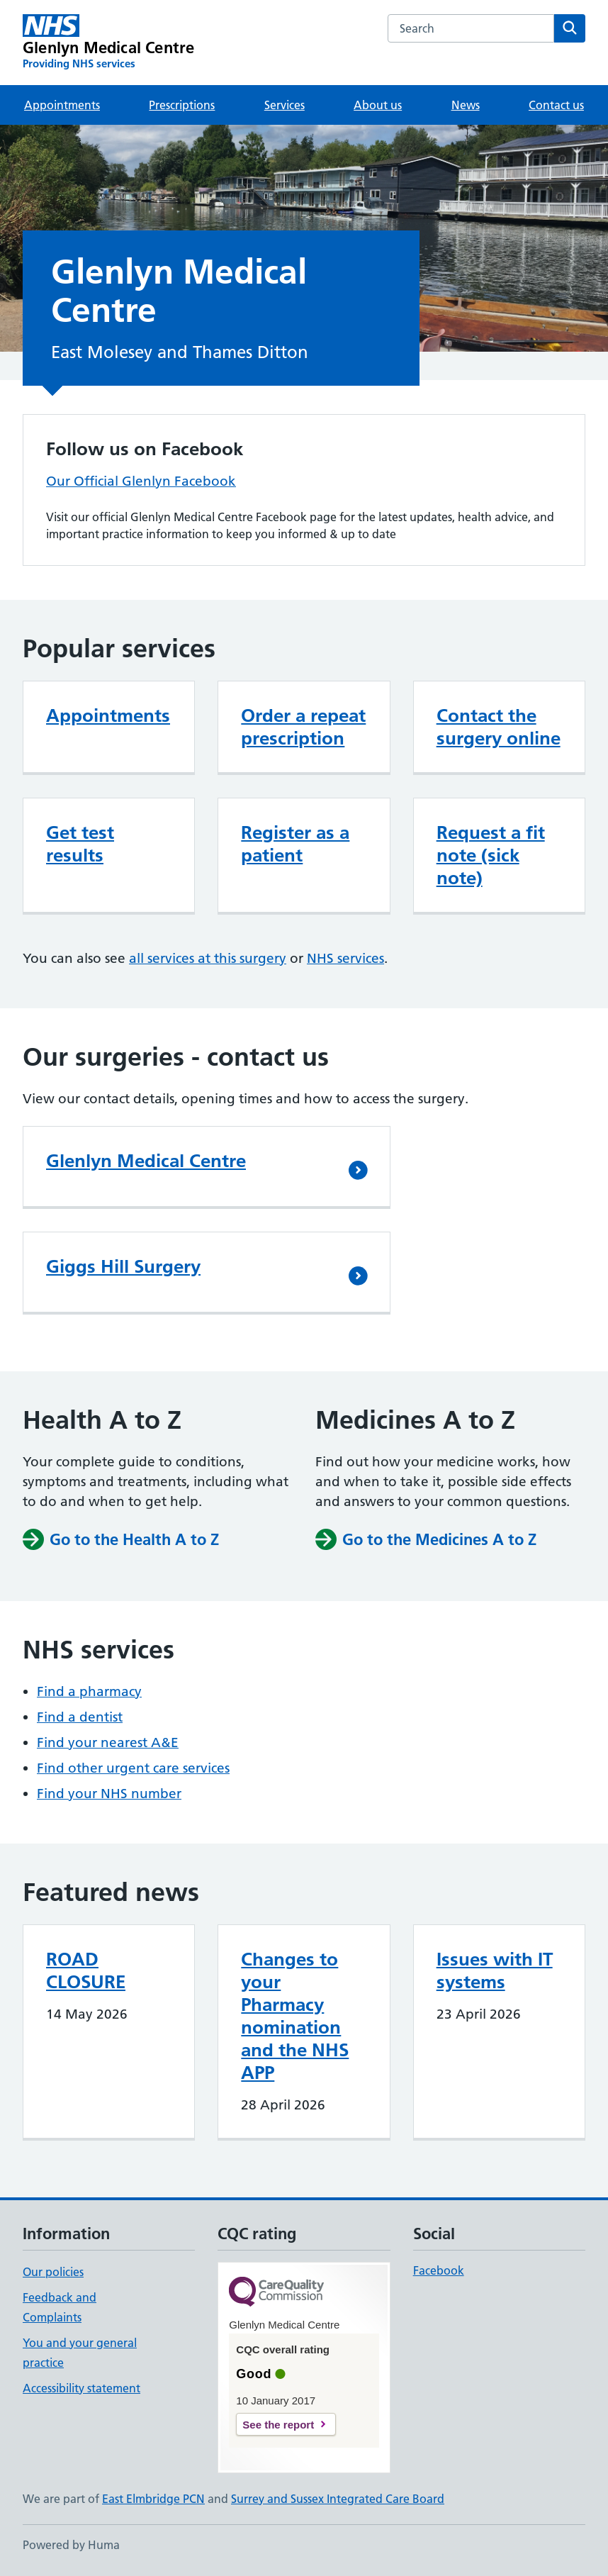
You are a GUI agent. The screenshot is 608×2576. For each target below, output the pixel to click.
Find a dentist (80, 1717)
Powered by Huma (71, 2545)
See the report (278, 2425)
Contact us (556, 105)
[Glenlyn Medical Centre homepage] (108, 42)
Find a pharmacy (89, 1691)
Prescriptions (182, 105)
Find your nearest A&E (108, 1742)
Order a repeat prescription (303, 726)
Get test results (80, 843)
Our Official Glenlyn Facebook (141, 481)
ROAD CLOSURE (85, 1970)
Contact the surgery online (499, 726)
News (465, 105)
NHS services (345, 958)
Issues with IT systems (495, 1970)
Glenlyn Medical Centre (146, 1160)
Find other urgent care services (133, 1768)
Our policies (53, 2272)
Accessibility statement (81, 2388)
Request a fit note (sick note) (491, 855)
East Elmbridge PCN (153, 2499)
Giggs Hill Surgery (123, 1266)
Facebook (438, 2270)
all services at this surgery (207, 958)
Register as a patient (295, 843)
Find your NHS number (109, 1793)
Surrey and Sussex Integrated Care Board (337, 2499)
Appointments (62, 105)
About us (378, 105)
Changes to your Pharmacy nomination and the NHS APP (295, 2016)
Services (284, 105)
